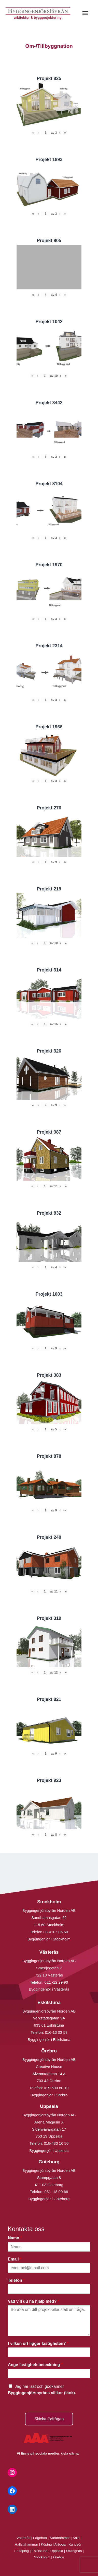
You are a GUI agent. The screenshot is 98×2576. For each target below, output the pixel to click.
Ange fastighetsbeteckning (35, 2365)
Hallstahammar (26, 2544)
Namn (15, 2238)
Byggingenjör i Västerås (49, 1989)
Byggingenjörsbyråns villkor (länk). (42, 2393)
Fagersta (40, 2538)
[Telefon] (49, 2289)
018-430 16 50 (56, 2143)
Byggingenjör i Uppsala (48, 2150)
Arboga (60, 2544)
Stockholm (42, 2557)
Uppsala (56, 2551)
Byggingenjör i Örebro (49, 2095)
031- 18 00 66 (56, 2191)
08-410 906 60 (55, 1932)
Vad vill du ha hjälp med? (33, 2301)
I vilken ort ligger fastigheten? (38, 2343)
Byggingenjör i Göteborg (49, 2199)
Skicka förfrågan (49, 2419)
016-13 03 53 (55, 2032)
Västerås (24, 2538)
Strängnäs (74, 2551)
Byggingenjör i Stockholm (49, 1939)
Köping (46, 2544)
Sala (76, 2538)
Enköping (21, 2551)
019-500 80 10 (55, 2088)
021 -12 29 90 (56, 1982)
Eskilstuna (40, 2551)
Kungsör (74, 2544)
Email (14, 2259)
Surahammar (60, 2538)
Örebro (58, 2557)
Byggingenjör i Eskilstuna (49, 2039)
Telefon (16, 2280)
